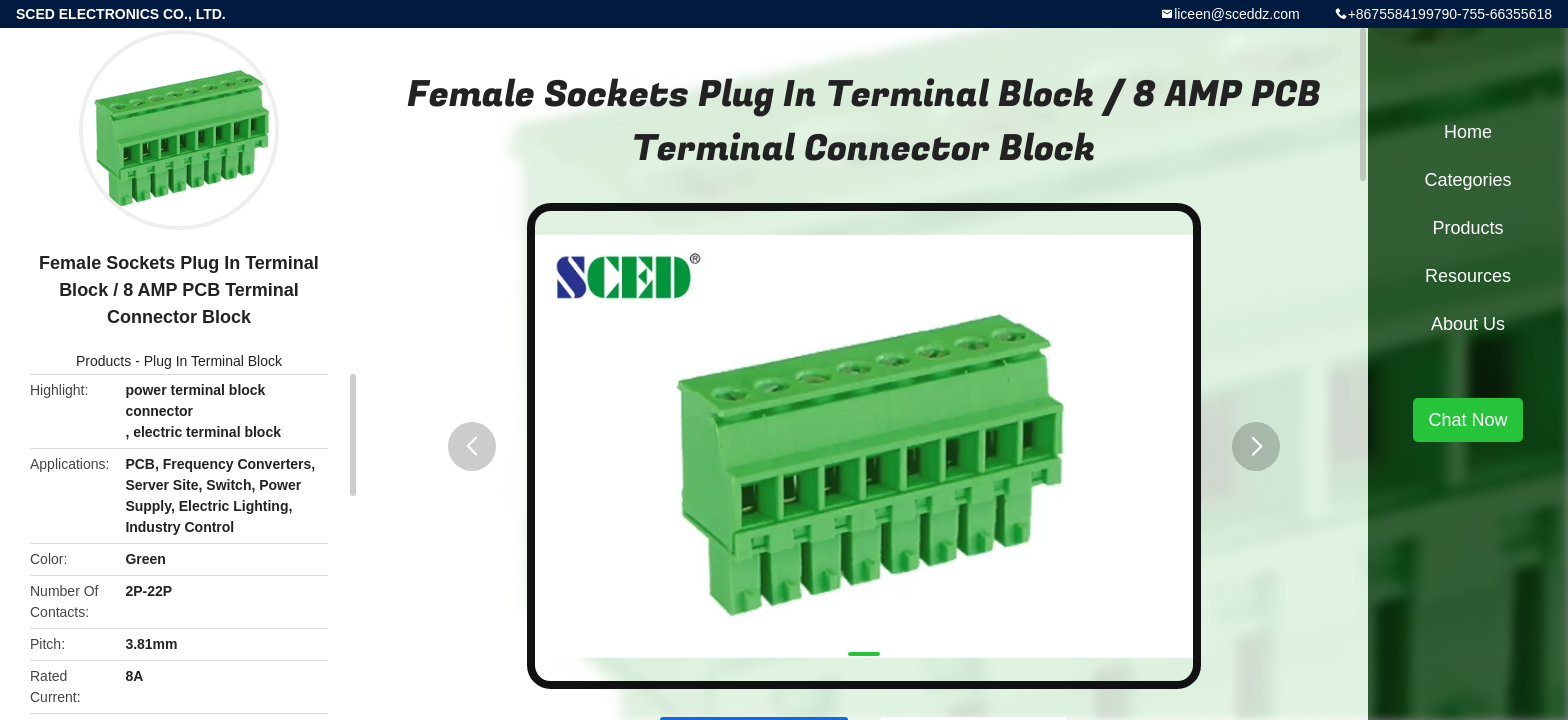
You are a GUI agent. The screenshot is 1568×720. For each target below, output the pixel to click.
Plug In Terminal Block (213, 361)
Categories (1467, 180)
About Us (1468, 324)
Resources (1468, 276)
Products (103, 361)
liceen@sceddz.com (1237, 14)
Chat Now (1467, 420)
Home (1468, 132)
